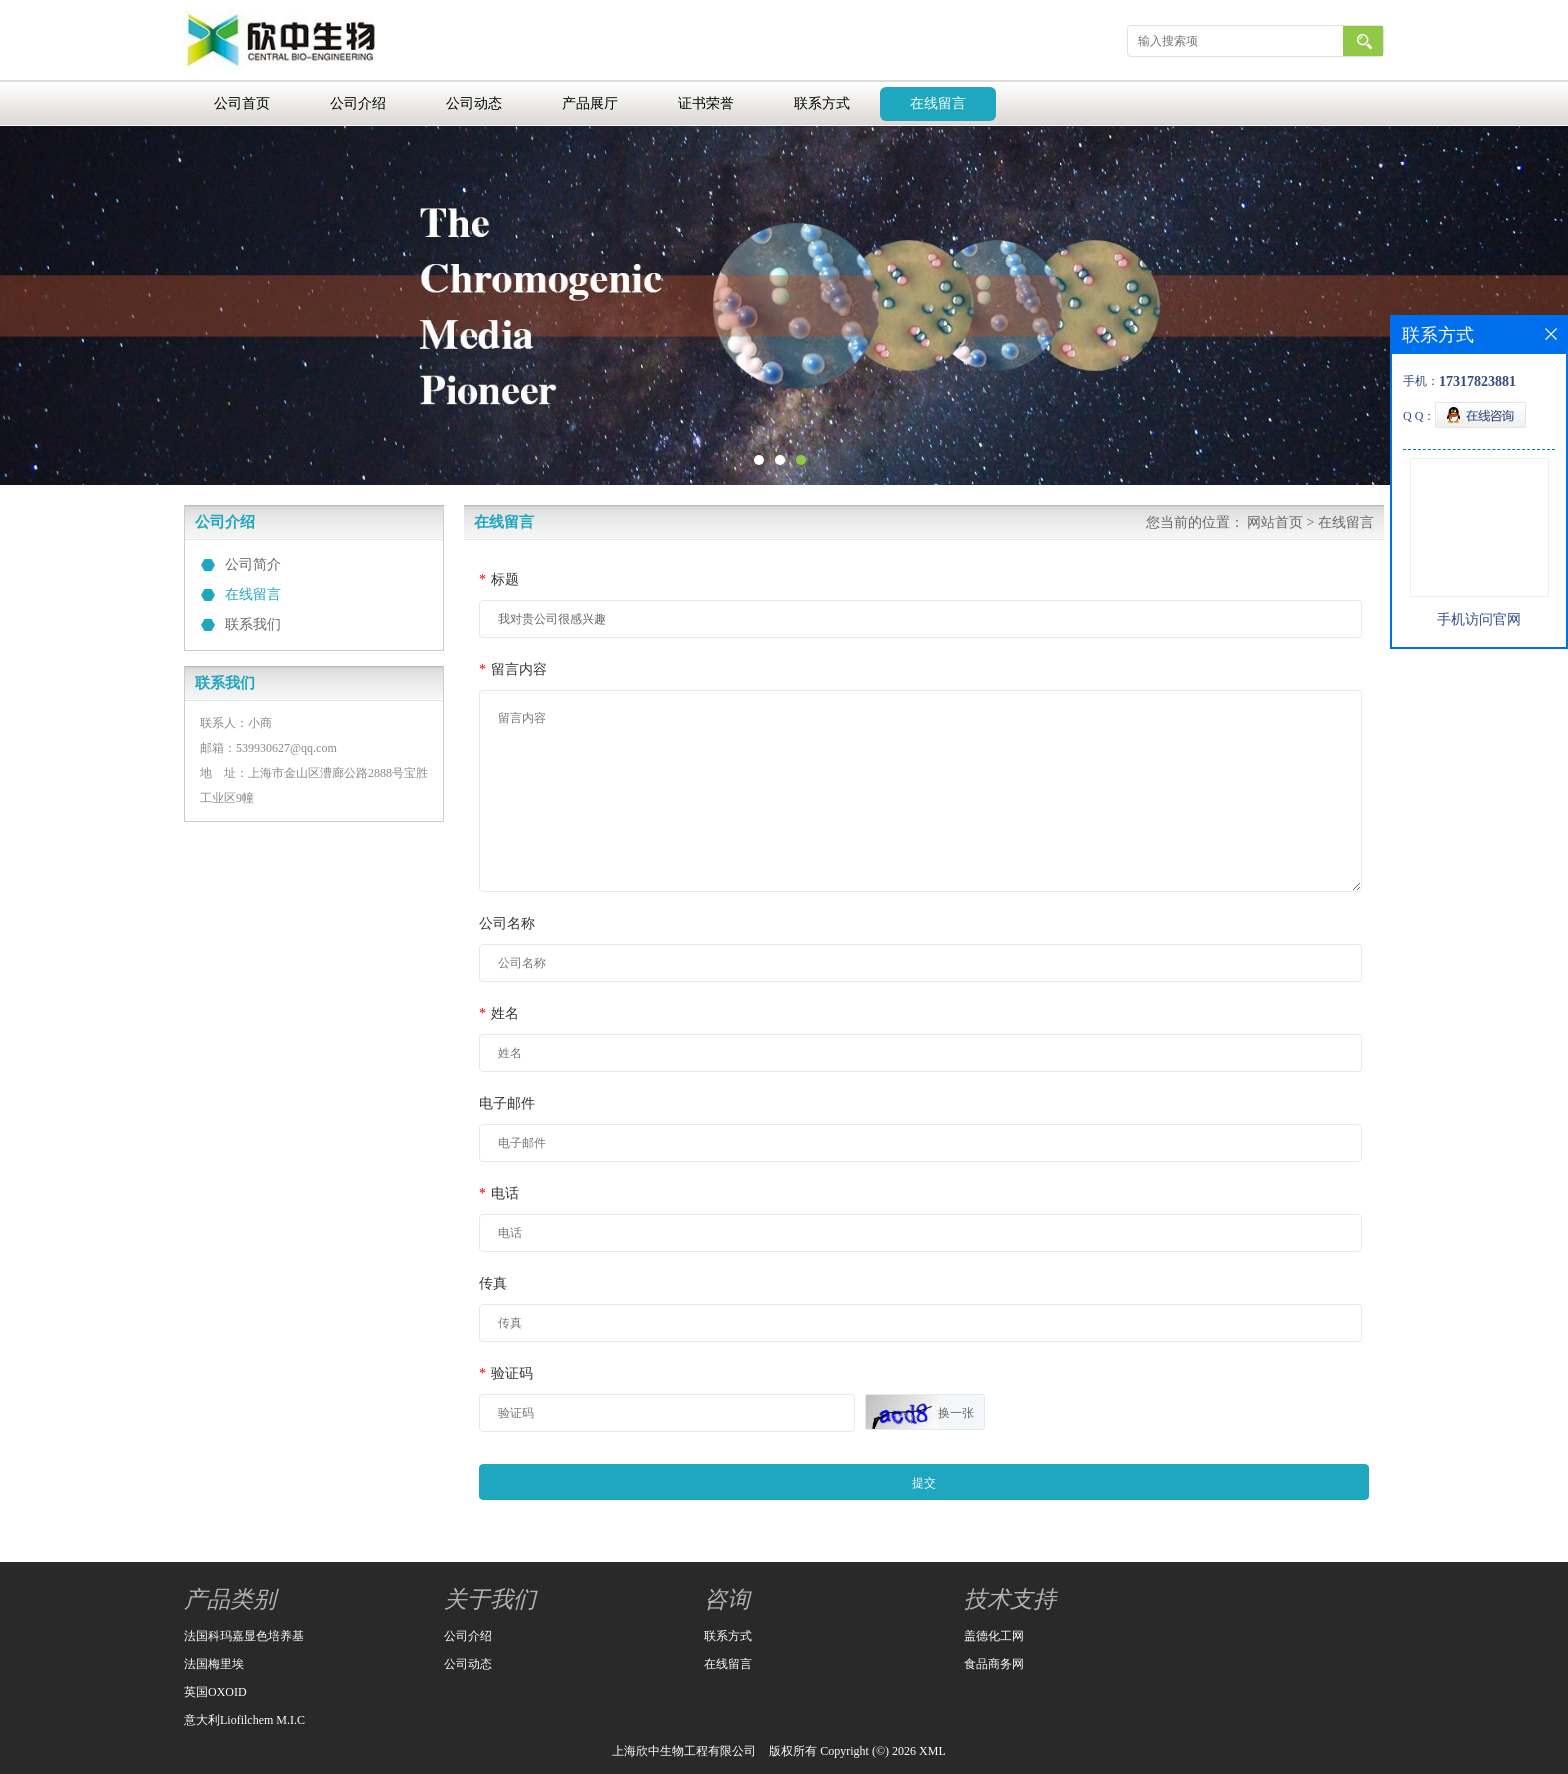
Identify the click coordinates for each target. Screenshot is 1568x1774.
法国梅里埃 (214, 1664)
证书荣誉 (706, 103)
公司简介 (253, 564)
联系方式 (822, 103)
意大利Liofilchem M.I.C (244, 1720)
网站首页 (1275, 522)
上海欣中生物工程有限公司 (684, 1751)
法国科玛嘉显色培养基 (244, 1636)
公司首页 (242, 103)
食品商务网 (994, 1664)
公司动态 (474, 103)
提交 (924, 1483)
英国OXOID (215, 1692)
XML (932, 1751)
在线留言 (938, 103)
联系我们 (253, 624)
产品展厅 (590, 103)
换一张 (956, 1413)
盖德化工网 (994, 1636)
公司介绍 (358, 103)
